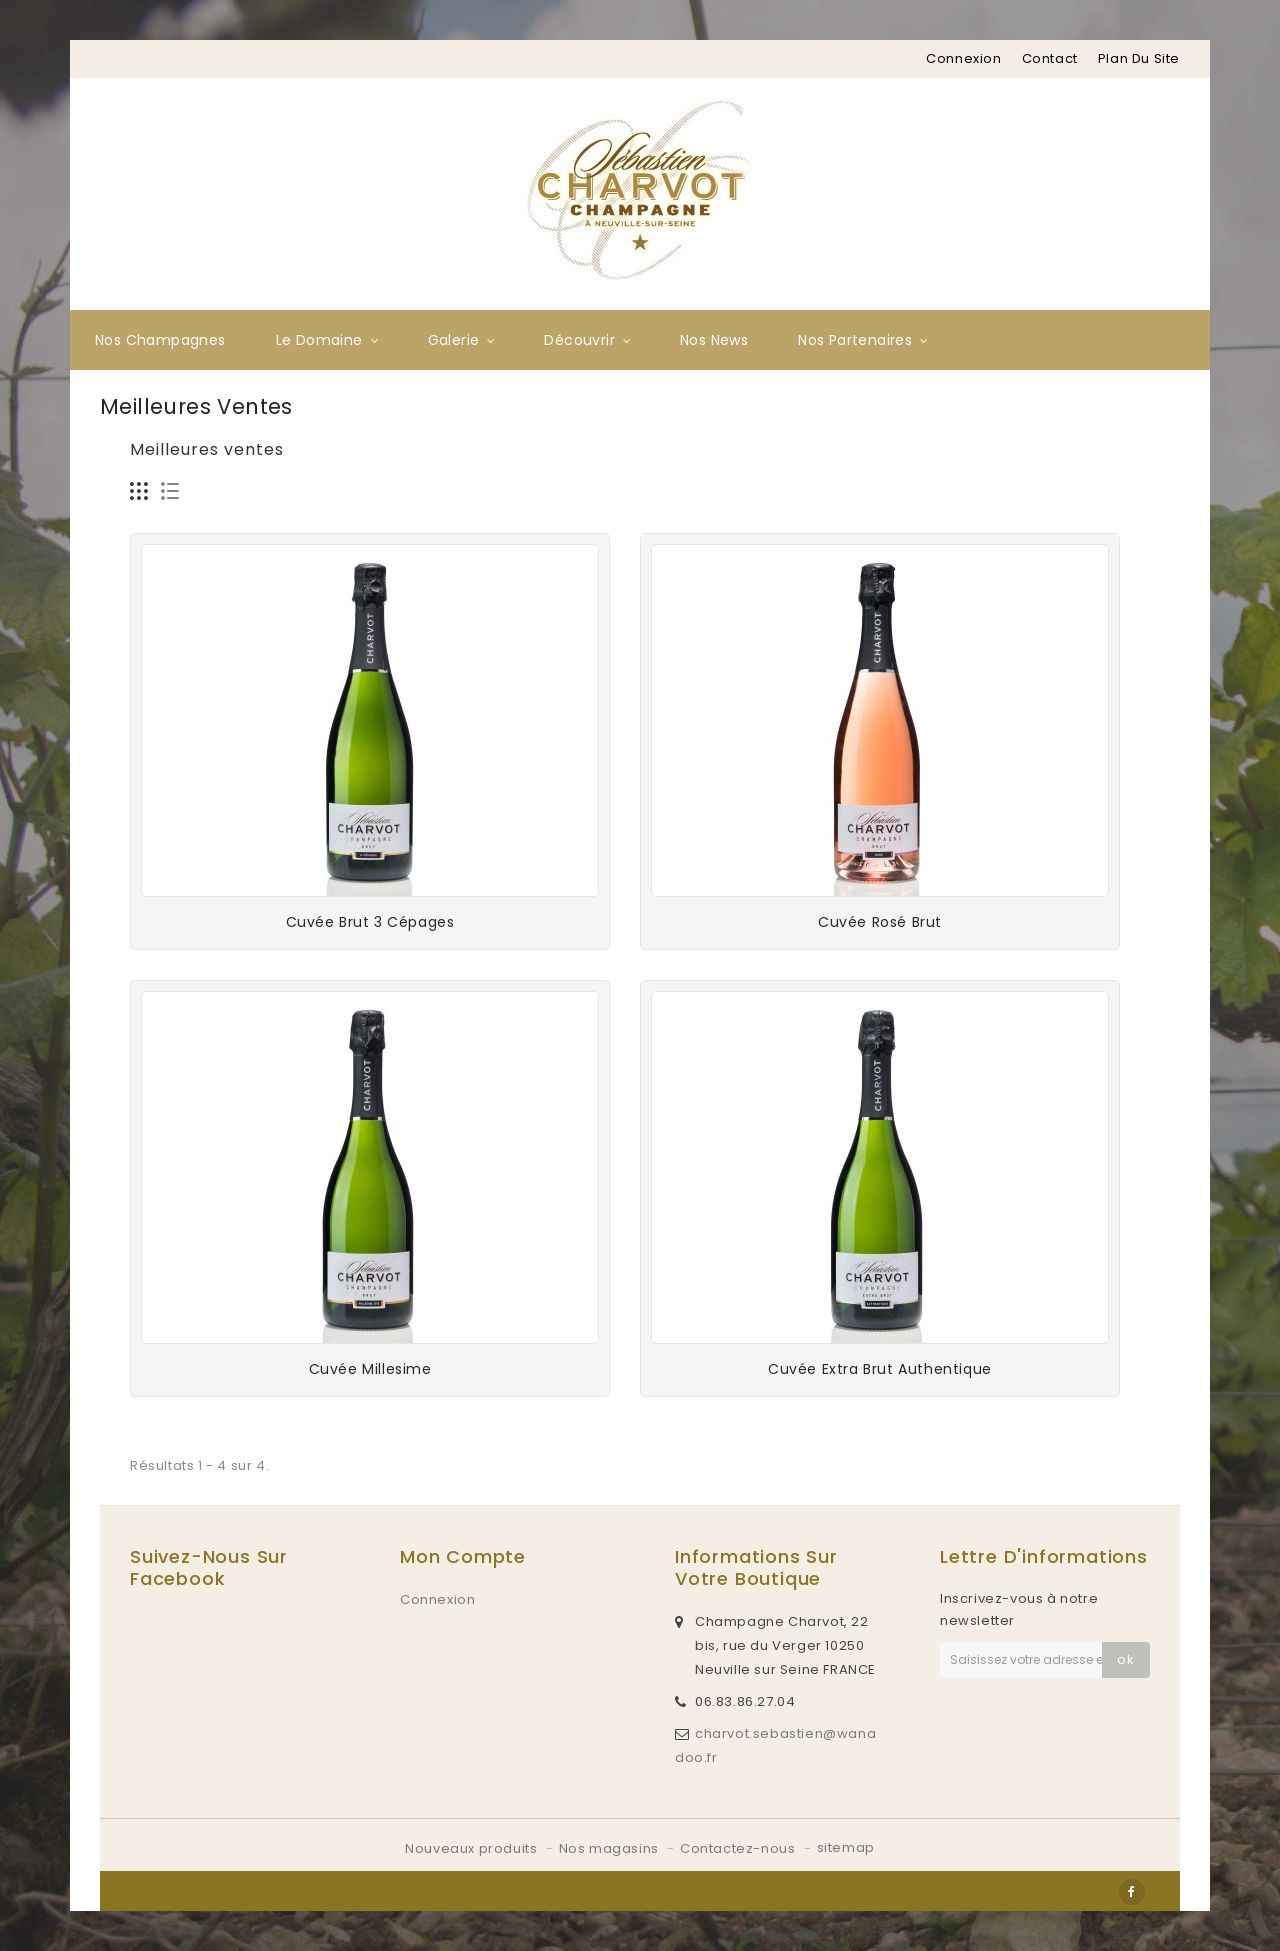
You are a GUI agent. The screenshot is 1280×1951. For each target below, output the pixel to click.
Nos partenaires (855, 340)
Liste (170, 491)
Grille (139, 491)
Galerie (454, 340)
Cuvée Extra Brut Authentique (880, 1369)
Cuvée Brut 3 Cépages (370, 922)
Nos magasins (611, 1848)
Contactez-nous (739, 1848)
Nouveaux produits (473, 1848)
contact (1050, 58)
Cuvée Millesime (370, 1369)
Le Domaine (319, 340)
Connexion (963, 58)
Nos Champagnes (160, 340)
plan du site (1139, 58)
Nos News (714, 340)
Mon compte (463, 1556)
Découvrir (579, 340)
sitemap (846, 1847)
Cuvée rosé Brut (880, 922)
